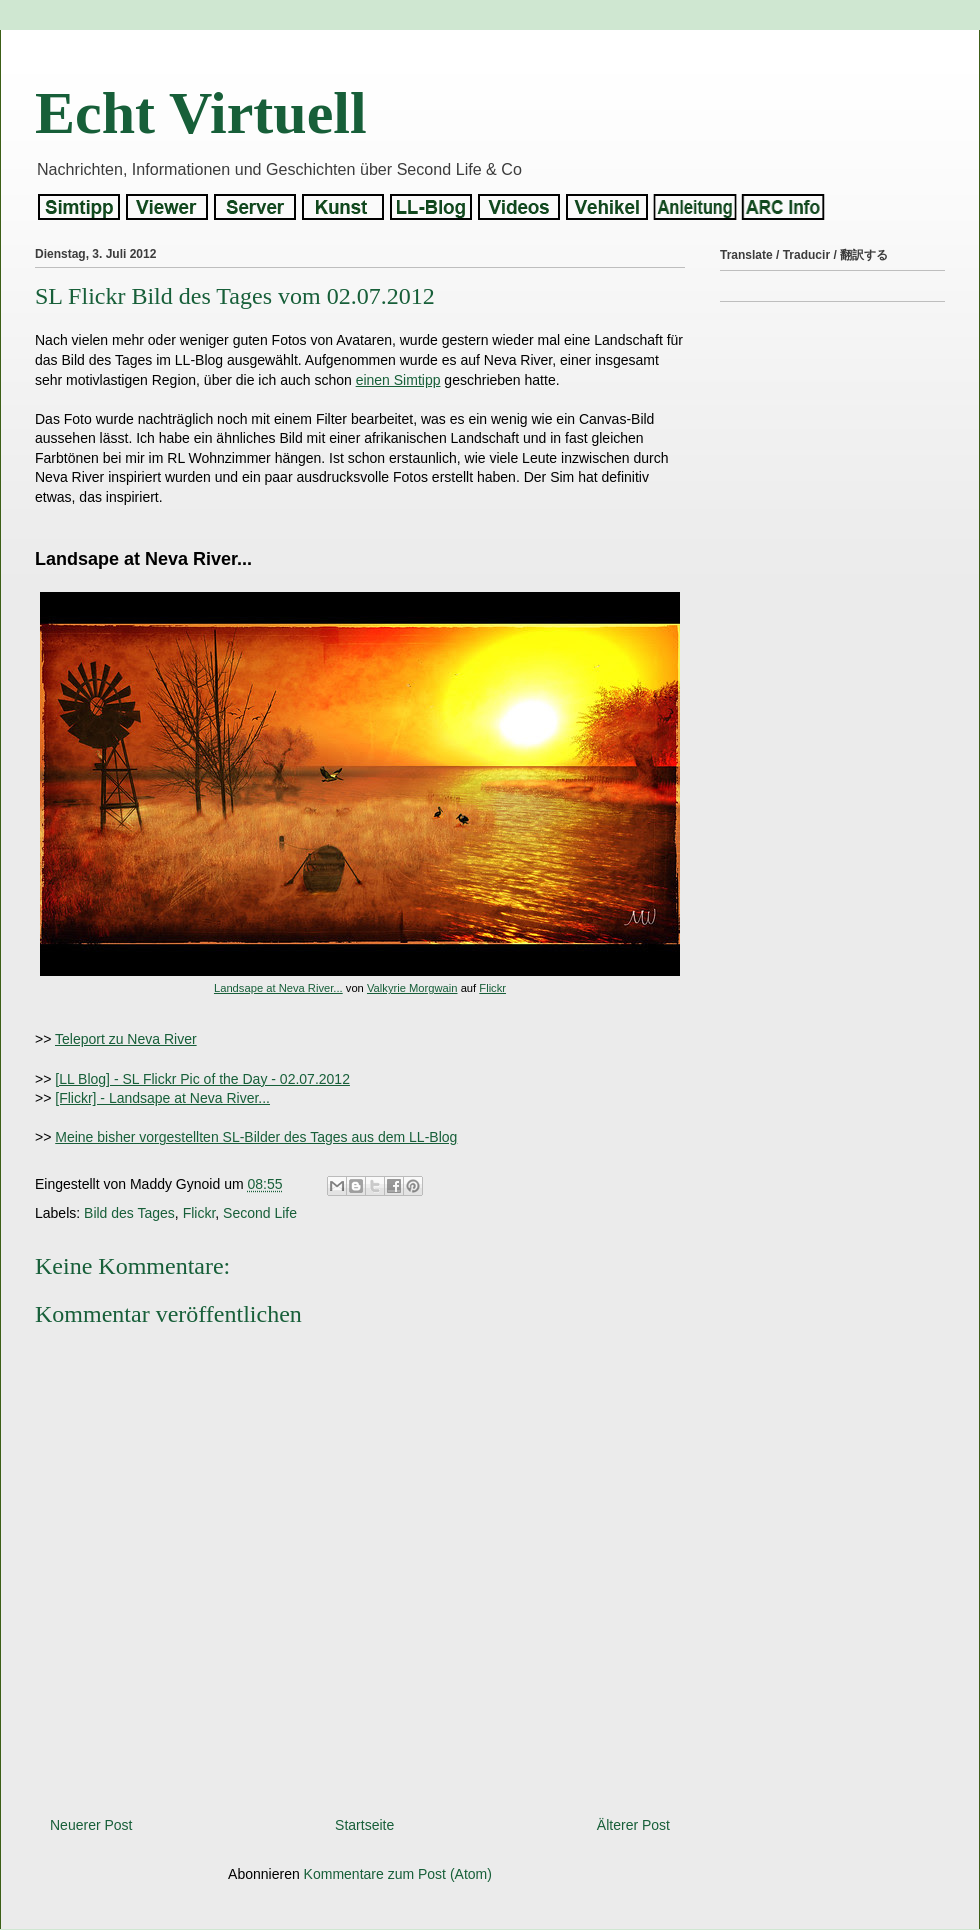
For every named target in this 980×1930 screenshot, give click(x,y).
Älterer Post (633, 1825)
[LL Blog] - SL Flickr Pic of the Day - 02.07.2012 (202, 1079)
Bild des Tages (129, 1213)
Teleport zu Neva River (126, 1039)
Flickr (492, 988)
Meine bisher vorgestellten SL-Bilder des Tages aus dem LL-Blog (256, 1137)
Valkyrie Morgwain (412, 988)
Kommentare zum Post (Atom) (398, 1874)
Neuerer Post (91, 1825)
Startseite (364, 1825)
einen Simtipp (398, 380)
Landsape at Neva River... (278, 988)
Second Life (260, 1213)
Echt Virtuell (201, 113)
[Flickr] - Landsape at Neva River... (162, 1098)
